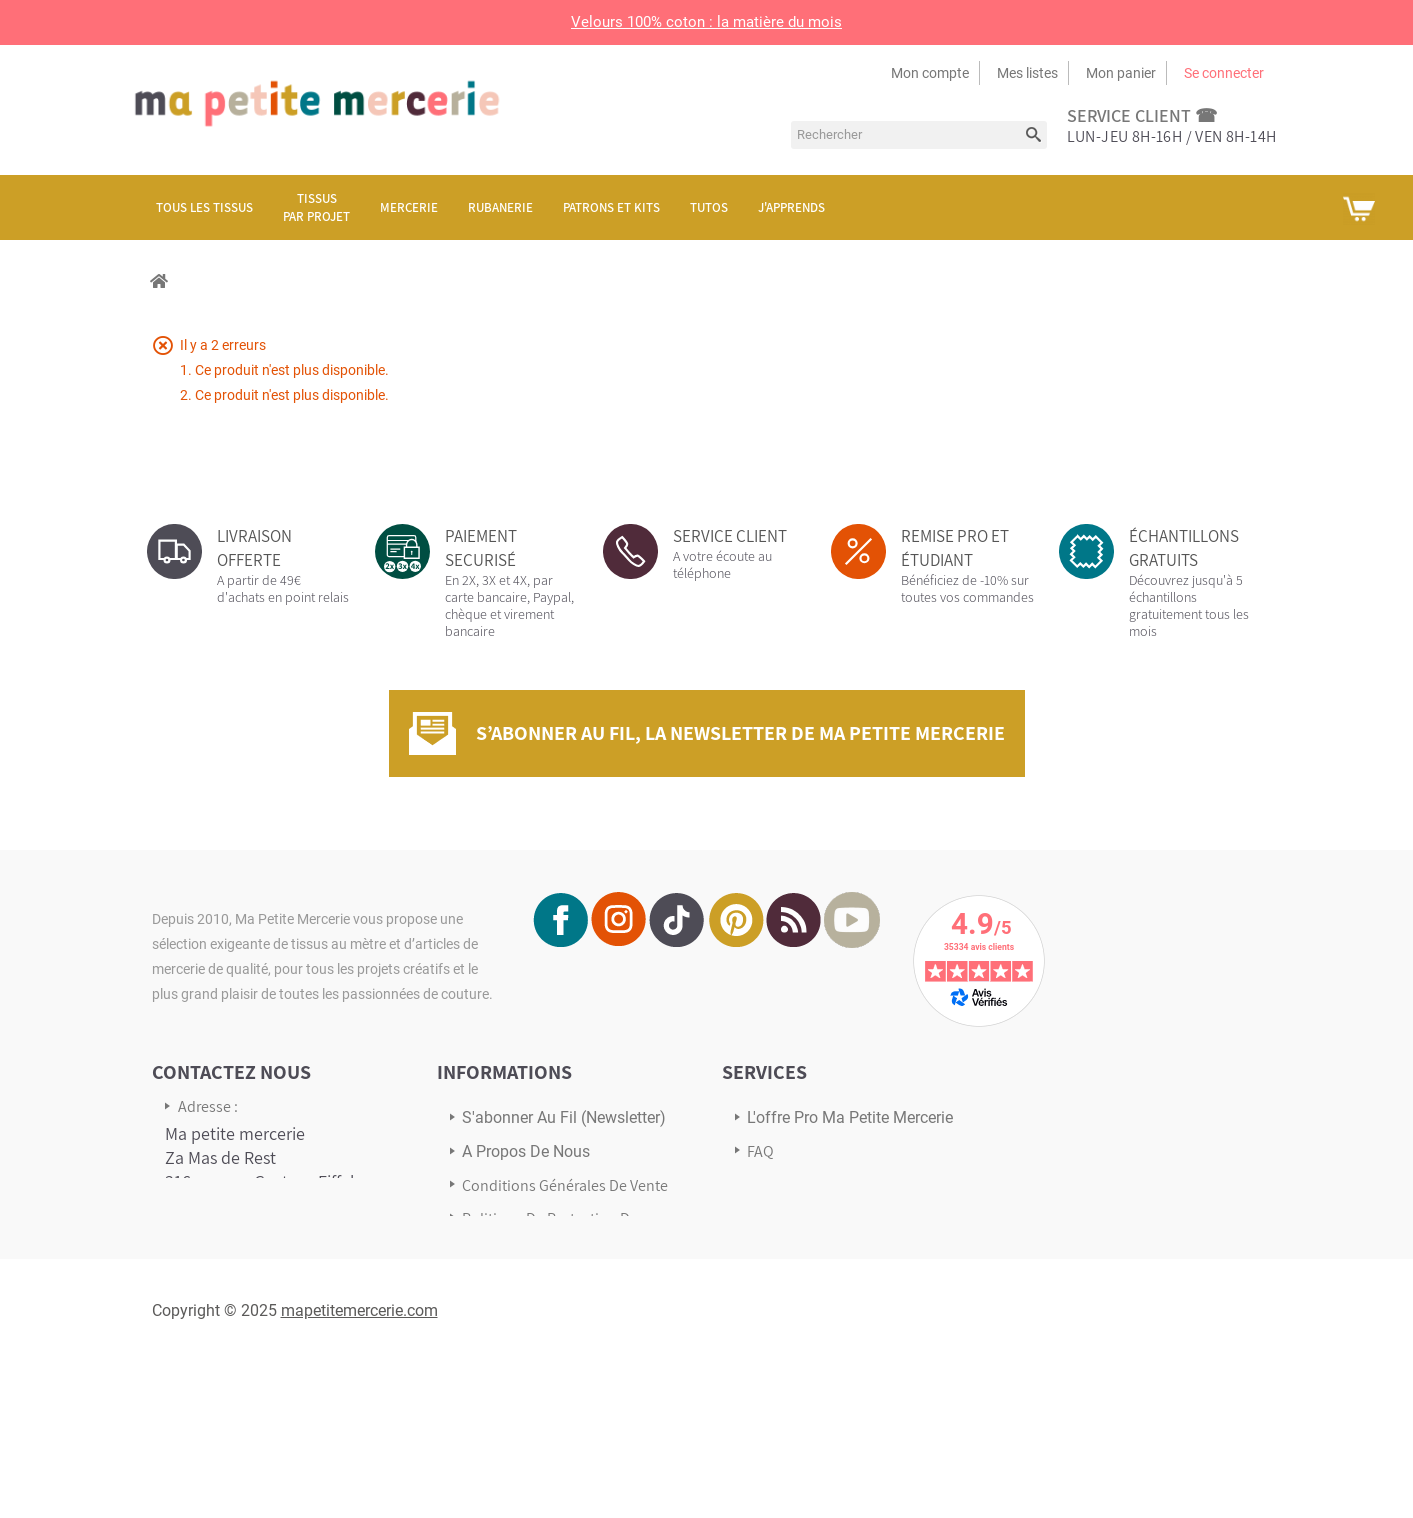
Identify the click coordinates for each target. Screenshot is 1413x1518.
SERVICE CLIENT (730, 536)
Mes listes (1027, 73)
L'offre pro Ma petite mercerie (850, 1117)
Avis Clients (785, 1217)
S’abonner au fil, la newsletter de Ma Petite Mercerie (740, 733)
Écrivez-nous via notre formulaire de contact (247, 1346)
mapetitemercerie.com (359, 1465)
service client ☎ (1142, 115)
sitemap (489, 1276)
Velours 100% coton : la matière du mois (706, 22)
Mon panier (1121, 73)
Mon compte (930, 73)
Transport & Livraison (818, 1184)
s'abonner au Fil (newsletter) (564, 1117)
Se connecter (1224, 73)
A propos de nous (526, 1151)
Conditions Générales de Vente (565, 1185)
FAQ (760, 1151)
